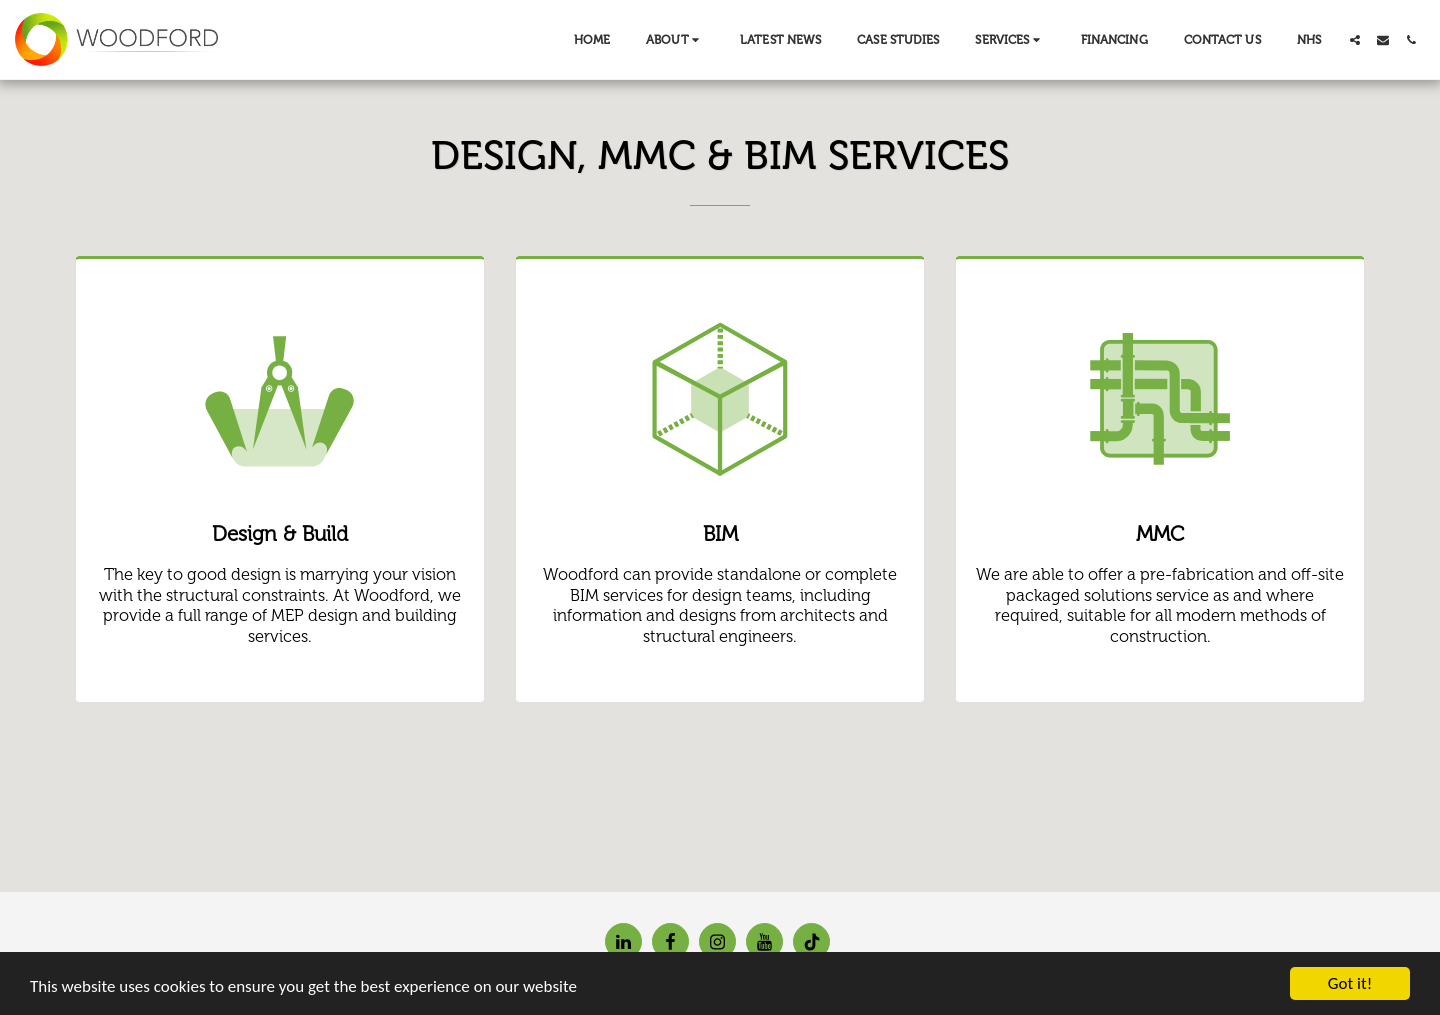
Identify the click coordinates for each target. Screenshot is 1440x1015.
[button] (675, 40)
